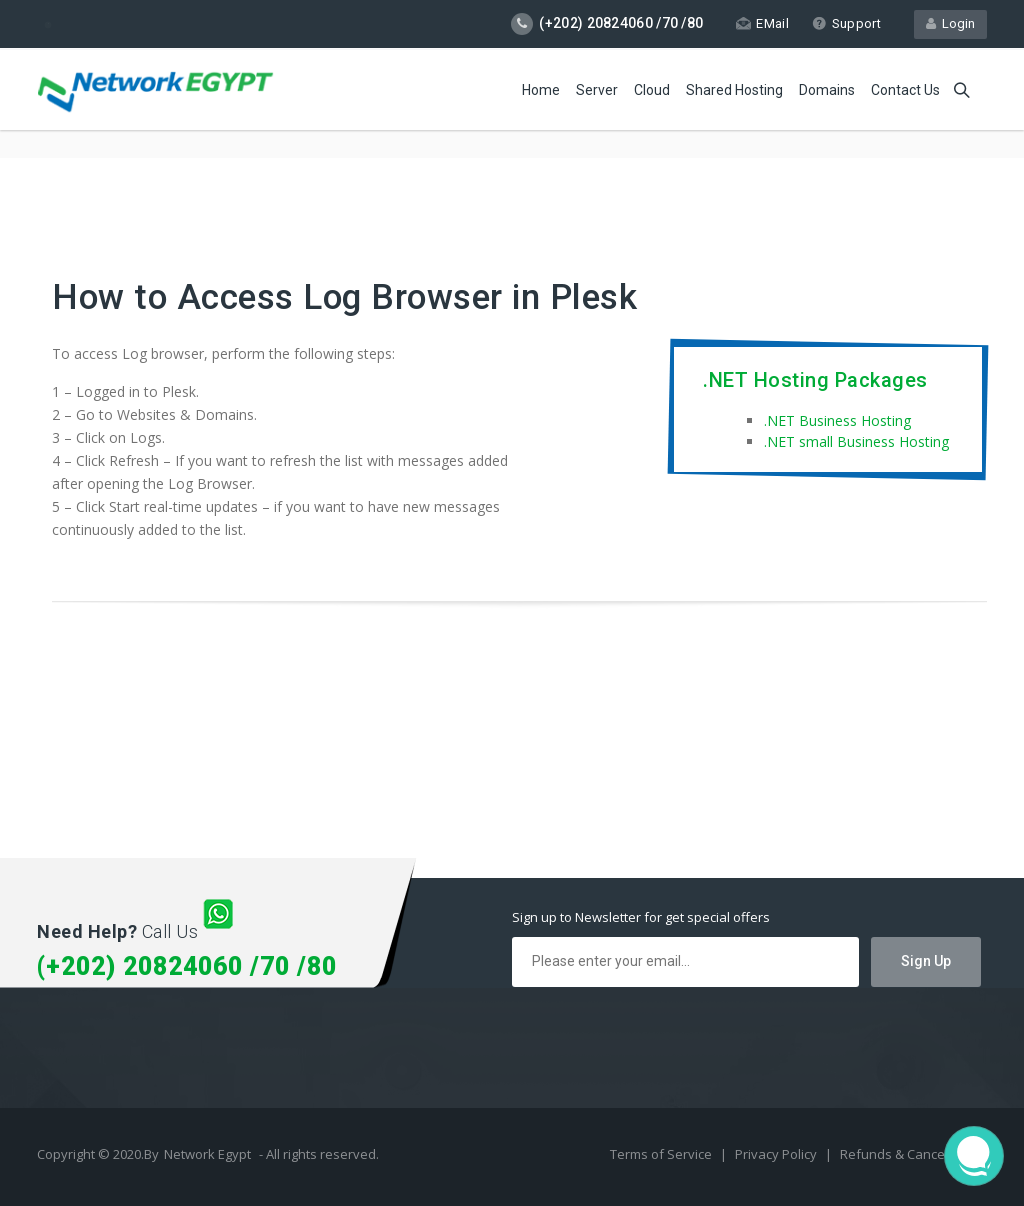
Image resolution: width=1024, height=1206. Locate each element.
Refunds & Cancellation (911, 1154)
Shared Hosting (734, 90)
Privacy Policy (777, 1154)
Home (541, 90)
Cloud (652, 90)
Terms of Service (662, 1154)
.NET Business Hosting (837, 420)
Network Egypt (207, 1154)
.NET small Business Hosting (856, 441)
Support (846, 23)
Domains (827, 90)
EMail (762, 23)
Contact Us (905, 90)
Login (950, 23)
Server (597, 90)
